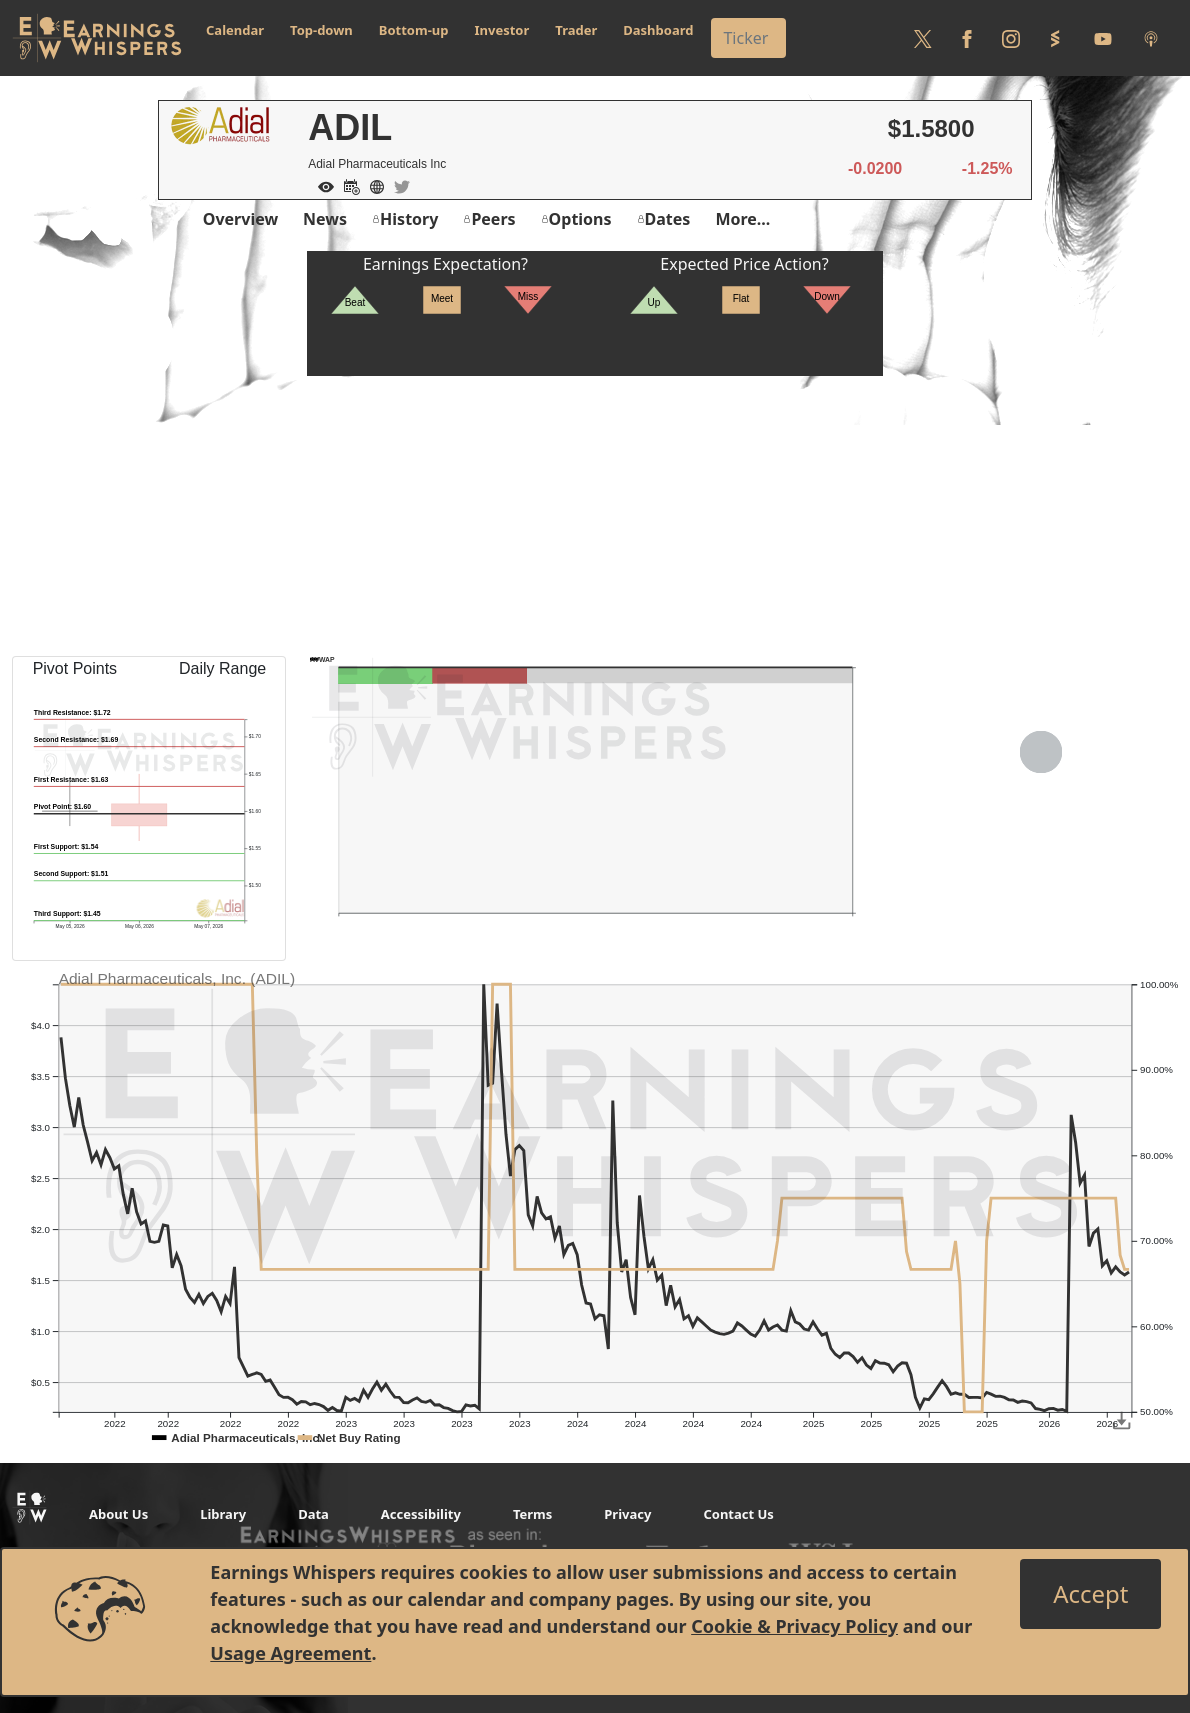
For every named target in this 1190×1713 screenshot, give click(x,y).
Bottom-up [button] (414, 30)
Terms (532, 1514)
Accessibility (421, 1514)
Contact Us (738, 1514)
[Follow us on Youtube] (1103, 38)
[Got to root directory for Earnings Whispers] (97, 38)
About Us (118, 1514)
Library (223, 1514)
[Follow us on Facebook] (967, 38)
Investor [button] (502, 30)
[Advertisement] (595, 516)
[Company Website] (372, 185)
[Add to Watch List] (321, 185)
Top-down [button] (321, 30)
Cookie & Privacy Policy (794, 1626)
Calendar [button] (235, 30)
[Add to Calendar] (347, 185)
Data (313, 1514)
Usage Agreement (290, 1653)
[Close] (1090, 1594)
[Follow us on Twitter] (923, 38)
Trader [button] (576, 30)
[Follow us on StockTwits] (1055, 38)
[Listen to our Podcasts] (1151, 38)
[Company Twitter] (397, 185)
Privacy (627, 1514)
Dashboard (658, 30)
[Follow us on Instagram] (1011, 38)
